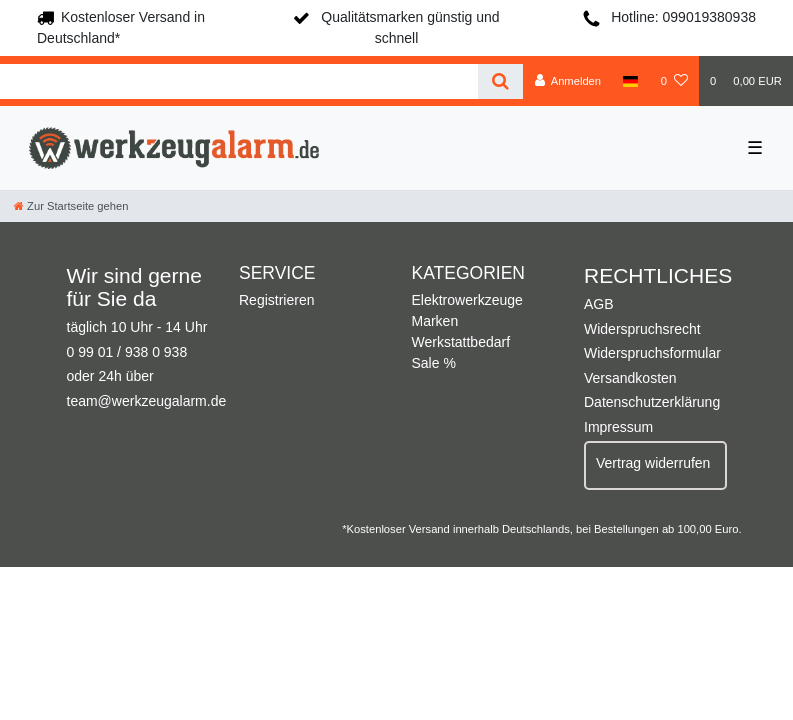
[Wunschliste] (674, 81)
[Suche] (500, 81)
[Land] (630, 81)
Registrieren (276, 300)
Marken (435, 321)
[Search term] (239, 81)
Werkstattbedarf (461, 342)
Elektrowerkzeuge (467, 300)
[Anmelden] (567, 81)
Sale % (434, 363)
